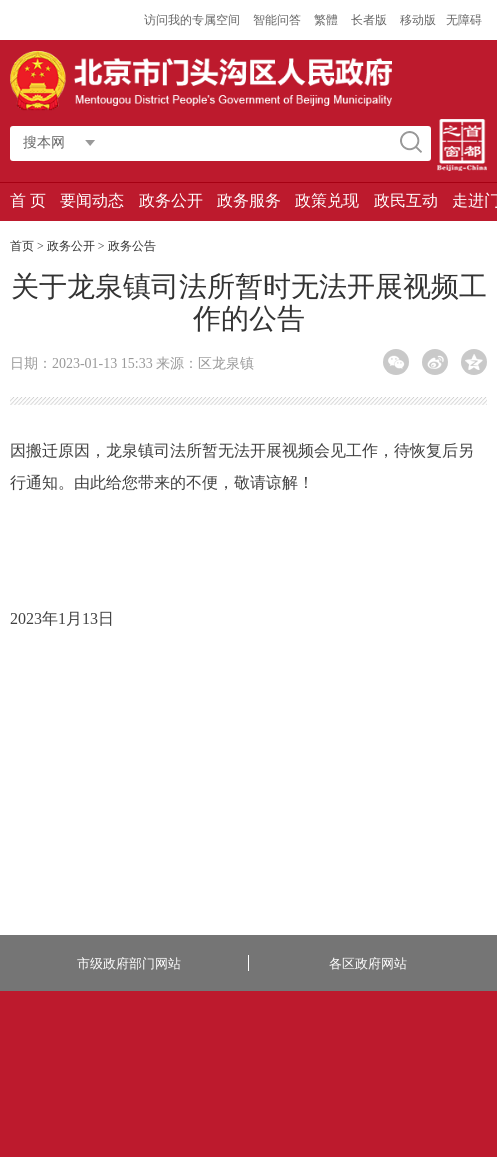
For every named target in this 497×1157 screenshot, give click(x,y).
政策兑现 (327, 200)
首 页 (28, 200)
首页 (22, 246)
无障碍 (464, 20)
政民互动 (406, 200)
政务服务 (249, 200)
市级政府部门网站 (129, 963)
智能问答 (278, 20)
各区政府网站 (368, 963)
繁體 (326, 20)
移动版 (418, 20)
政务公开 (171, 200)
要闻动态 (92, 200)
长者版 (370, 20)
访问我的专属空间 (193, 20)
